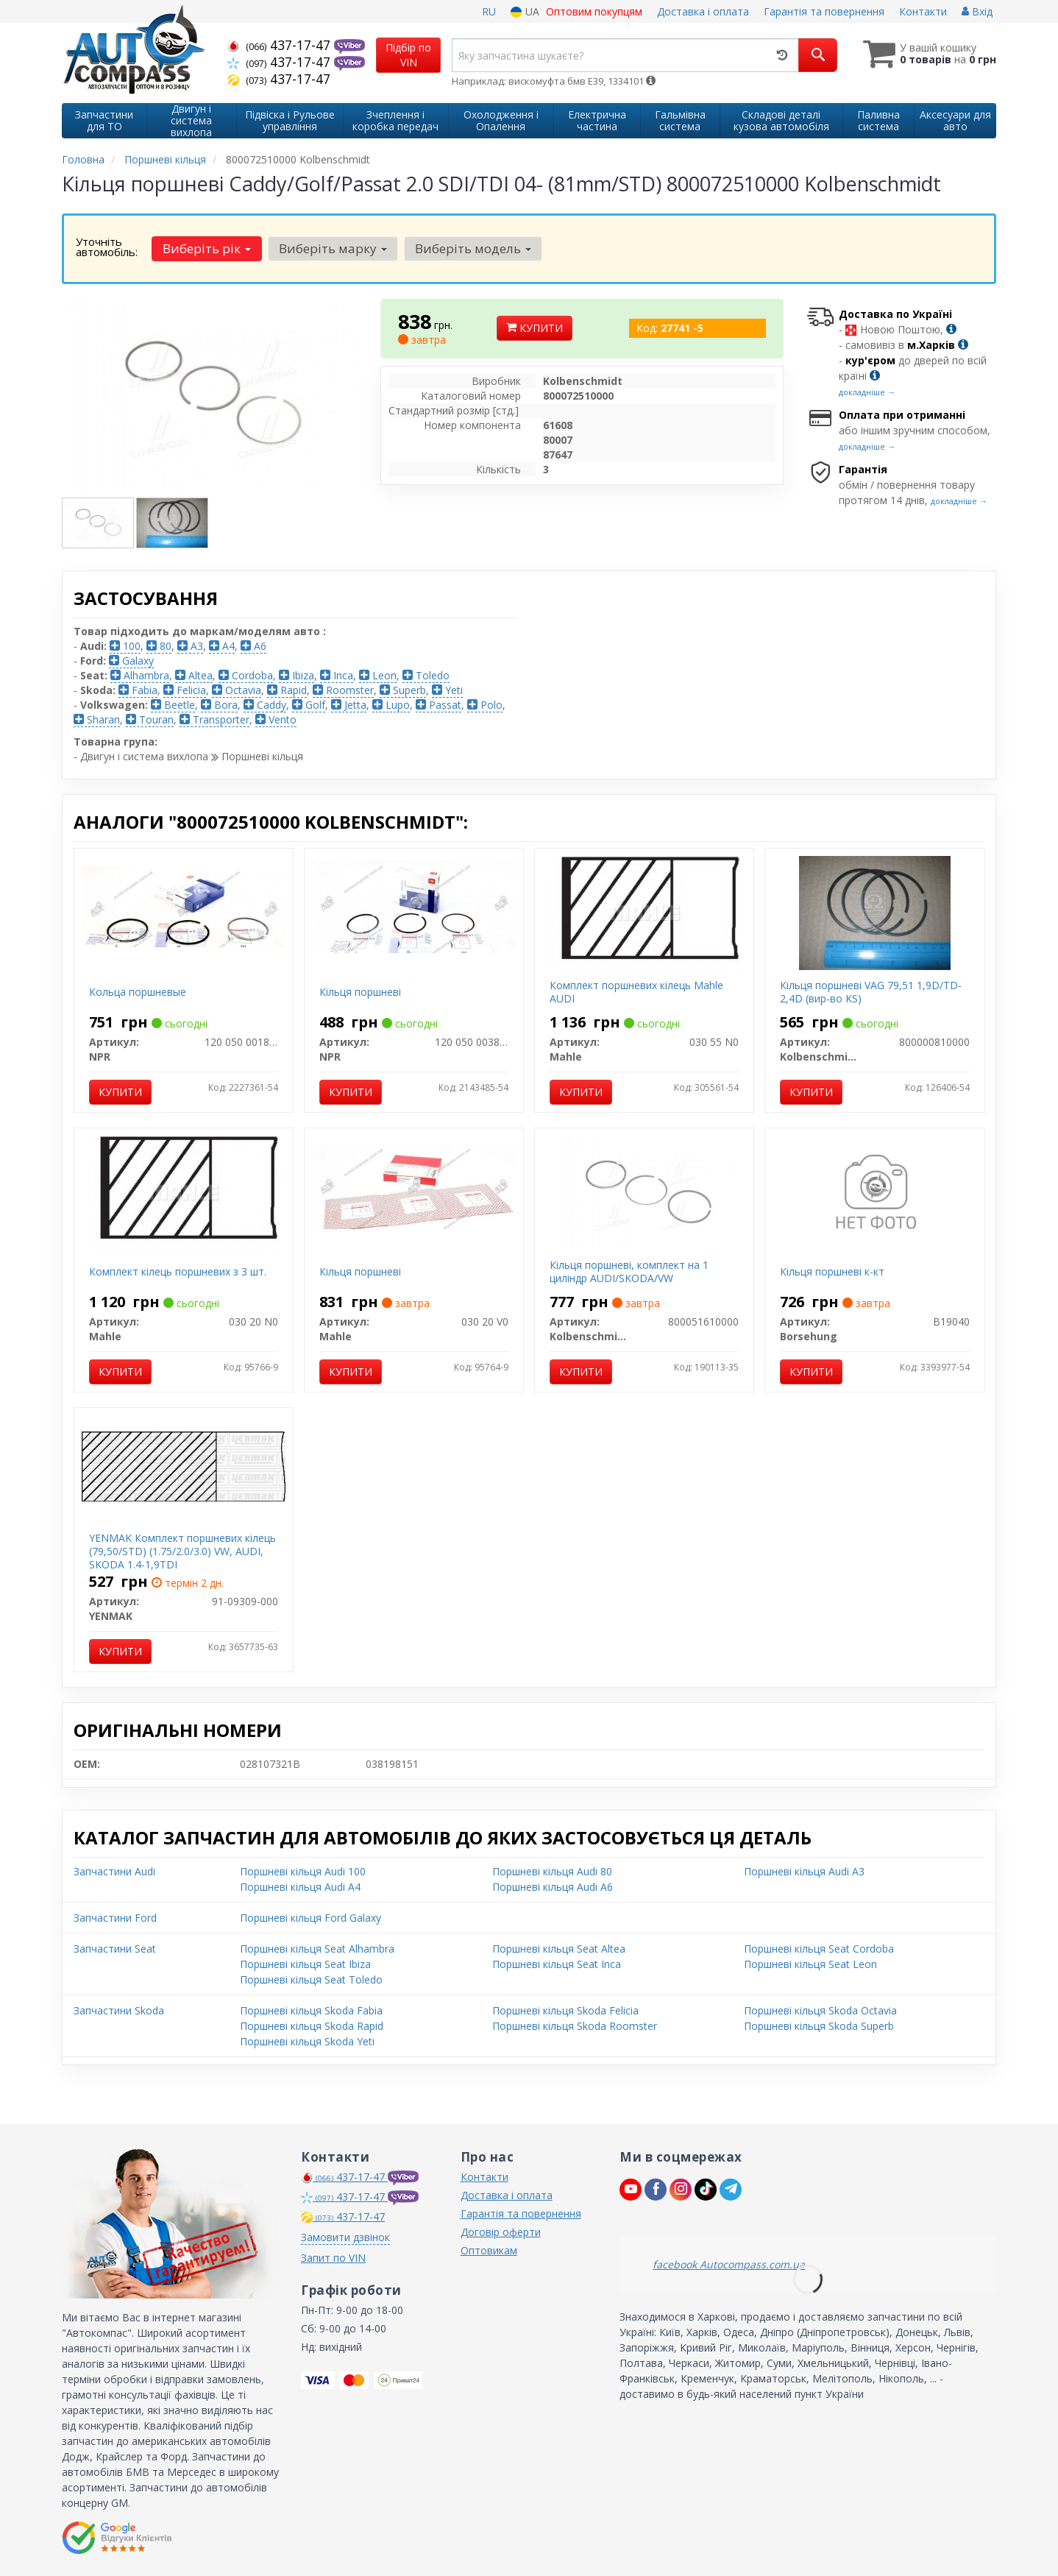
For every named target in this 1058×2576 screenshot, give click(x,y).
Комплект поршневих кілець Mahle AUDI (636, 991)
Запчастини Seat (115, 1949)
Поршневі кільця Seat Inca (556, 1964)
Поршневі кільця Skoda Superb (819, 2026)
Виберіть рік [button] (207, 248)
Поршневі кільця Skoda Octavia (820, 2010)
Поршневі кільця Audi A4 (300, 1887)
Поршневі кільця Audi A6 (552, 1887)
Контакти (923, 11)
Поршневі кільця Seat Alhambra (317, 1949)
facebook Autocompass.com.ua (729, 2264)
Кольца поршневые (137, 992)
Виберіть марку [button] (333, 248)
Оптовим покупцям (594, 11)
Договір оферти (501, 2232)
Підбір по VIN (408, 54)
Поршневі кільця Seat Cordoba (819, 1949)
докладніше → (867, 391)
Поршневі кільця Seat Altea (558, 1949)
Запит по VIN (333, 2258)
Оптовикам (489, 2250)
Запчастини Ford (115, 1918)
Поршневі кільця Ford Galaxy (310, 1918)
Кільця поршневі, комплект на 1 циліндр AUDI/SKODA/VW (629, 1271)
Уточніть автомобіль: (107, 246)
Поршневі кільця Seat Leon (810, 1964)
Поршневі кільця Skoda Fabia (311, 2010)
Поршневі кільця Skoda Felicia (565, 2010)
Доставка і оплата (703, 11)
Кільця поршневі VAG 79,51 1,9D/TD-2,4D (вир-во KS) (871, 991)
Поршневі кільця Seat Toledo (311, 1979)
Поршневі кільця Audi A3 (804, 1871)
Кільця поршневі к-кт (832, 1271)
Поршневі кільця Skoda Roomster (574, 2026)
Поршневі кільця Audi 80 (552, 1871)
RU (489, 11)
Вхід (977, 11)
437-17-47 (280, 45)
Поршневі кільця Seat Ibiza (305, 1964)
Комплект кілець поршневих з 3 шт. (177, 1271)
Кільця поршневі (360, 992)
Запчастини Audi (114, 1871)
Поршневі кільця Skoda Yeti (307, 2041)
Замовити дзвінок (345, 2237)
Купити (534, 328)
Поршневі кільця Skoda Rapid (311, 2026)
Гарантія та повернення (824, 11)
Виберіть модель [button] (473, 248)
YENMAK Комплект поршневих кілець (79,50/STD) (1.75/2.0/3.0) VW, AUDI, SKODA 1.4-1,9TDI (182, 1551)
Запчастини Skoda (119, 2010)
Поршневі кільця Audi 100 (303, 1871)
